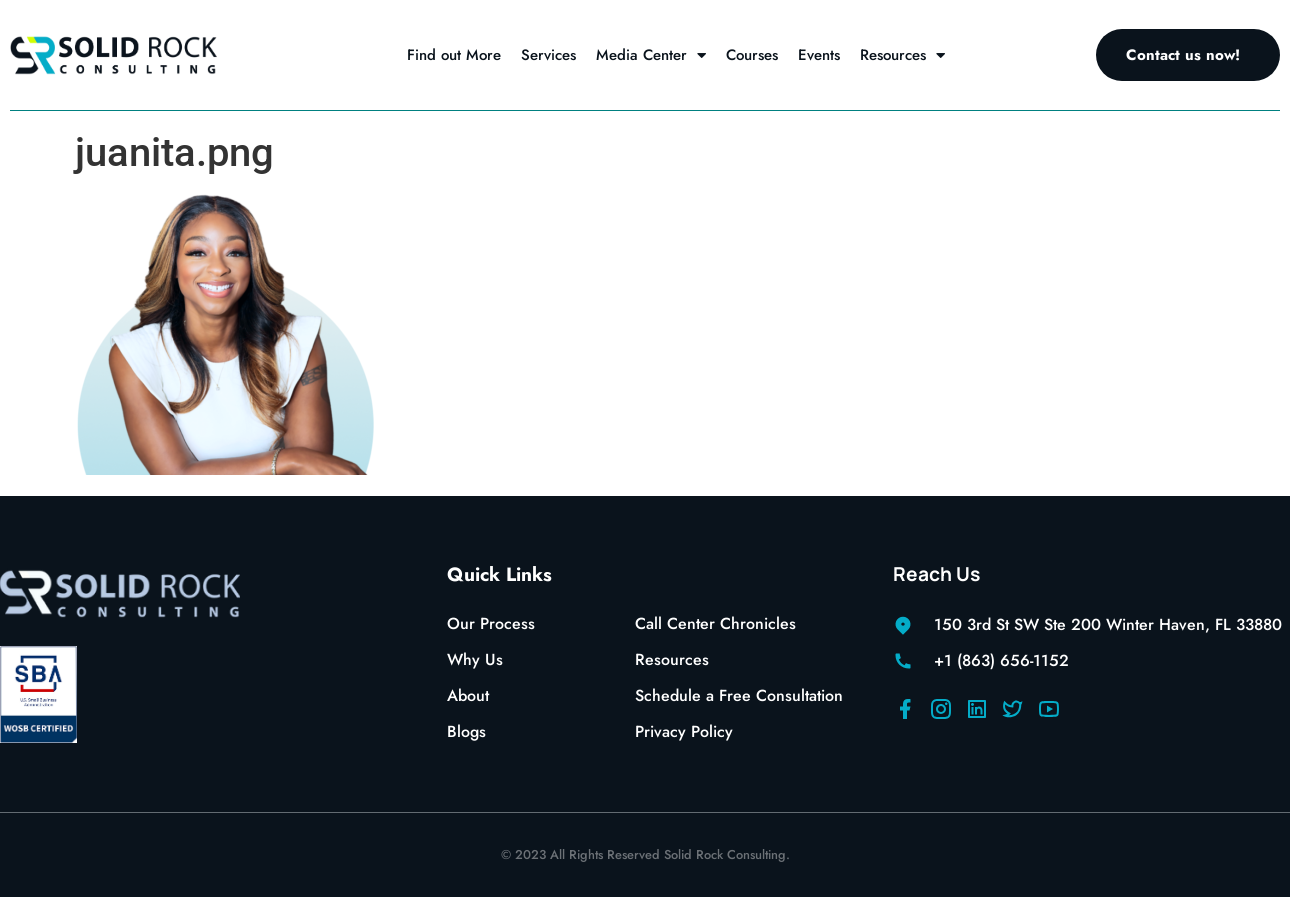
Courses (752, 55)
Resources (902, 55)
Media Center (651, 55)
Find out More (454, 55)
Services (548, 55)
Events (819, 55)
